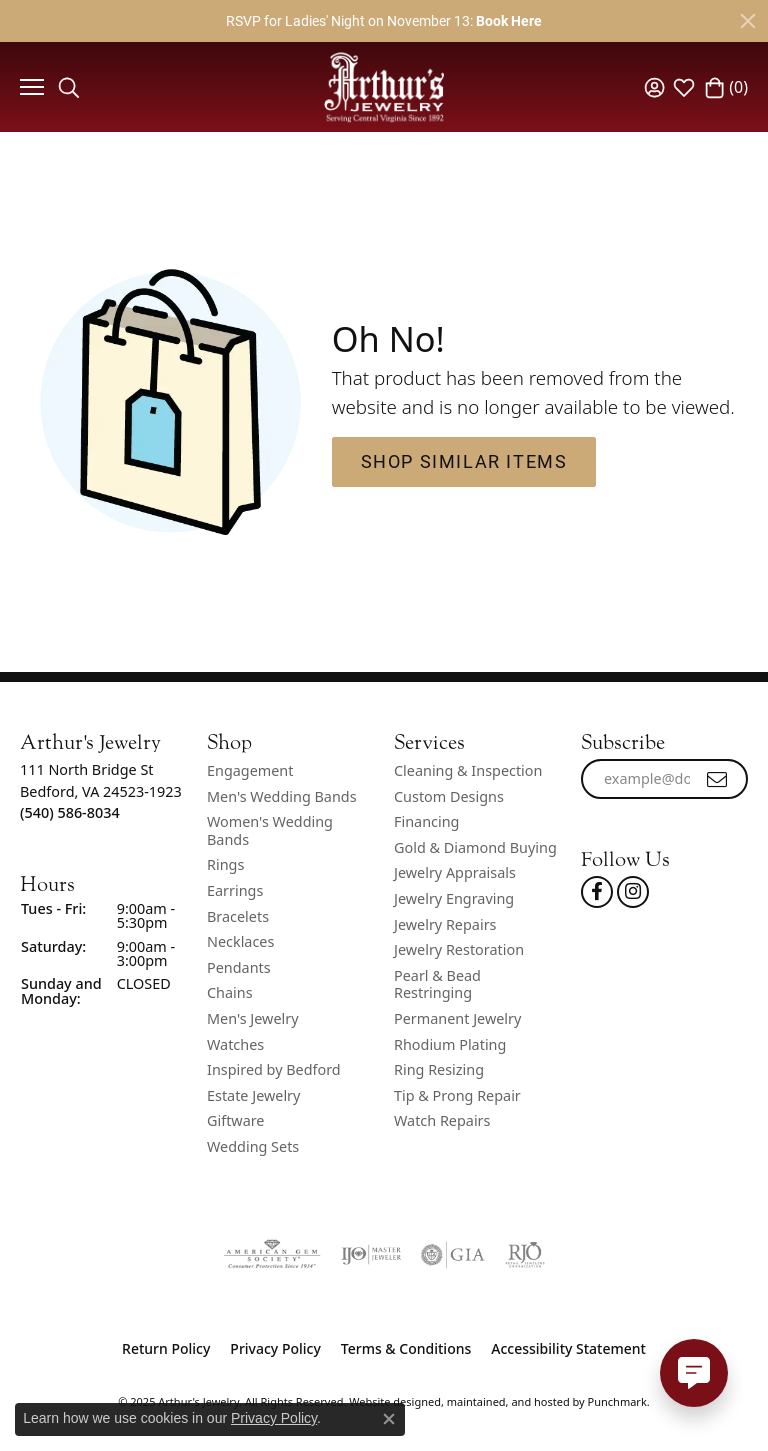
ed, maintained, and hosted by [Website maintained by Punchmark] (506, 1401)
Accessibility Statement (568, 1349)
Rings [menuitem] (225, 866)
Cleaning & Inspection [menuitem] (468, 771)
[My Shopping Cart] (726, 87)
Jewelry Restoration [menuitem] (459, 951)
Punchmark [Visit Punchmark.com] (617, 1401)
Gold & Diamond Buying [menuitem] (475, 848)
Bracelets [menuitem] (238, 917)
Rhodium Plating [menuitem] (450, 1045)
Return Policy (166, 1349)
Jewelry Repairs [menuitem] (445, 925)
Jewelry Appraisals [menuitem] (455, 874)
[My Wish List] (684, 87)
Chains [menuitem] (230, 994)
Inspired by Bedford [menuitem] (274, 1071)
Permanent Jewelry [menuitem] (457, 1019)
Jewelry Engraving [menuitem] (454, 899)
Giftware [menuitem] (236, 1122)
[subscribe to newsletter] (718, 779)
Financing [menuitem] (426, 823)
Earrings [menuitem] (235, 891)
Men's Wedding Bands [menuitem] (282, 797)
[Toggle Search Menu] (69, 87)
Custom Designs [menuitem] (449, 797)
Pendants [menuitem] (239, 968)
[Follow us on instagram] (633, 892)
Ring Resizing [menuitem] (439, 1071)
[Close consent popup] (389, 1419)
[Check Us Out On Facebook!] (597, 892)
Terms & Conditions (406, 1349)
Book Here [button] (509, 20)
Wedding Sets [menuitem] (253, 1147)
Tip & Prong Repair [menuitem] (457, 1096)
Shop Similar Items (464, 461)
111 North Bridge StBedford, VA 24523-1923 (101, 791)
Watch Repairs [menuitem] (442, 1122)
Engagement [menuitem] (250, 771)
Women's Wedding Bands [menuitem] (270, 831)
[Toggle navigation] (29, 87)
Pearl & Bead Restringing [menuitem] (437, 984)
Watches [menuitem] (235, 1045)
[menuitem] (272, 1255)
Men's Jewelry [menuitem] (253, 1019)
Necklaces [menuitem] (240, 943)
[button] (103, 742)
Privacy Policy (275, 1349)
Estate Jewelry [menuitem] (253, 1096)
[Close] (748, 21)
